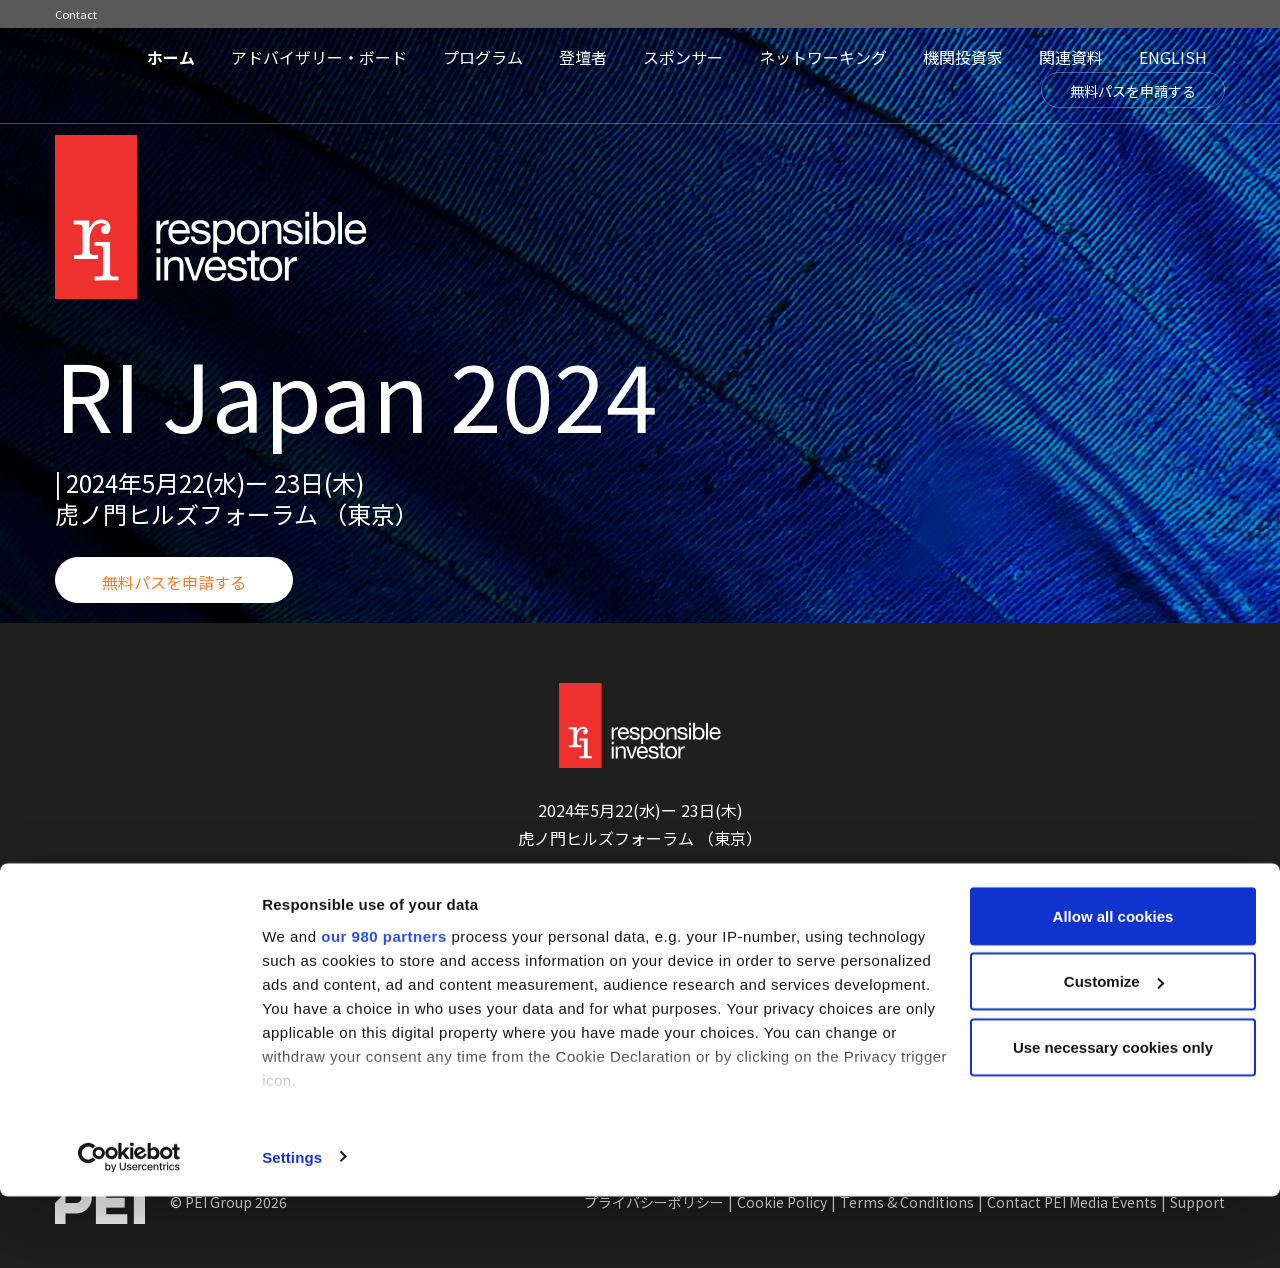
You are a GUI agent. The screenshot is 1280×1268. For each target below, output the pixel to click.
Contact (76, 14)
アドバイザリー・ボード (319, 57)
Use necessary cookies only (1113, 1118)
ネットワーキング (823, 57)
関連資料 (1071, 57)
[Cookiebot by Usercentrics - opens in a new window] (129, 1229)
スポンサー (683, 57)
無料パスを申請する (1133, 91)
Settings (292, 1228)
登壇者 (583, 57)
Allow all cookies (1113, 987)
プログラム (483, 57)
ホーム (171, 57)
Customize (1114, 1053)
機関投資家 (963, 57)
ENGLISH (1173, 57)
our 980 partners (384, 1007)
